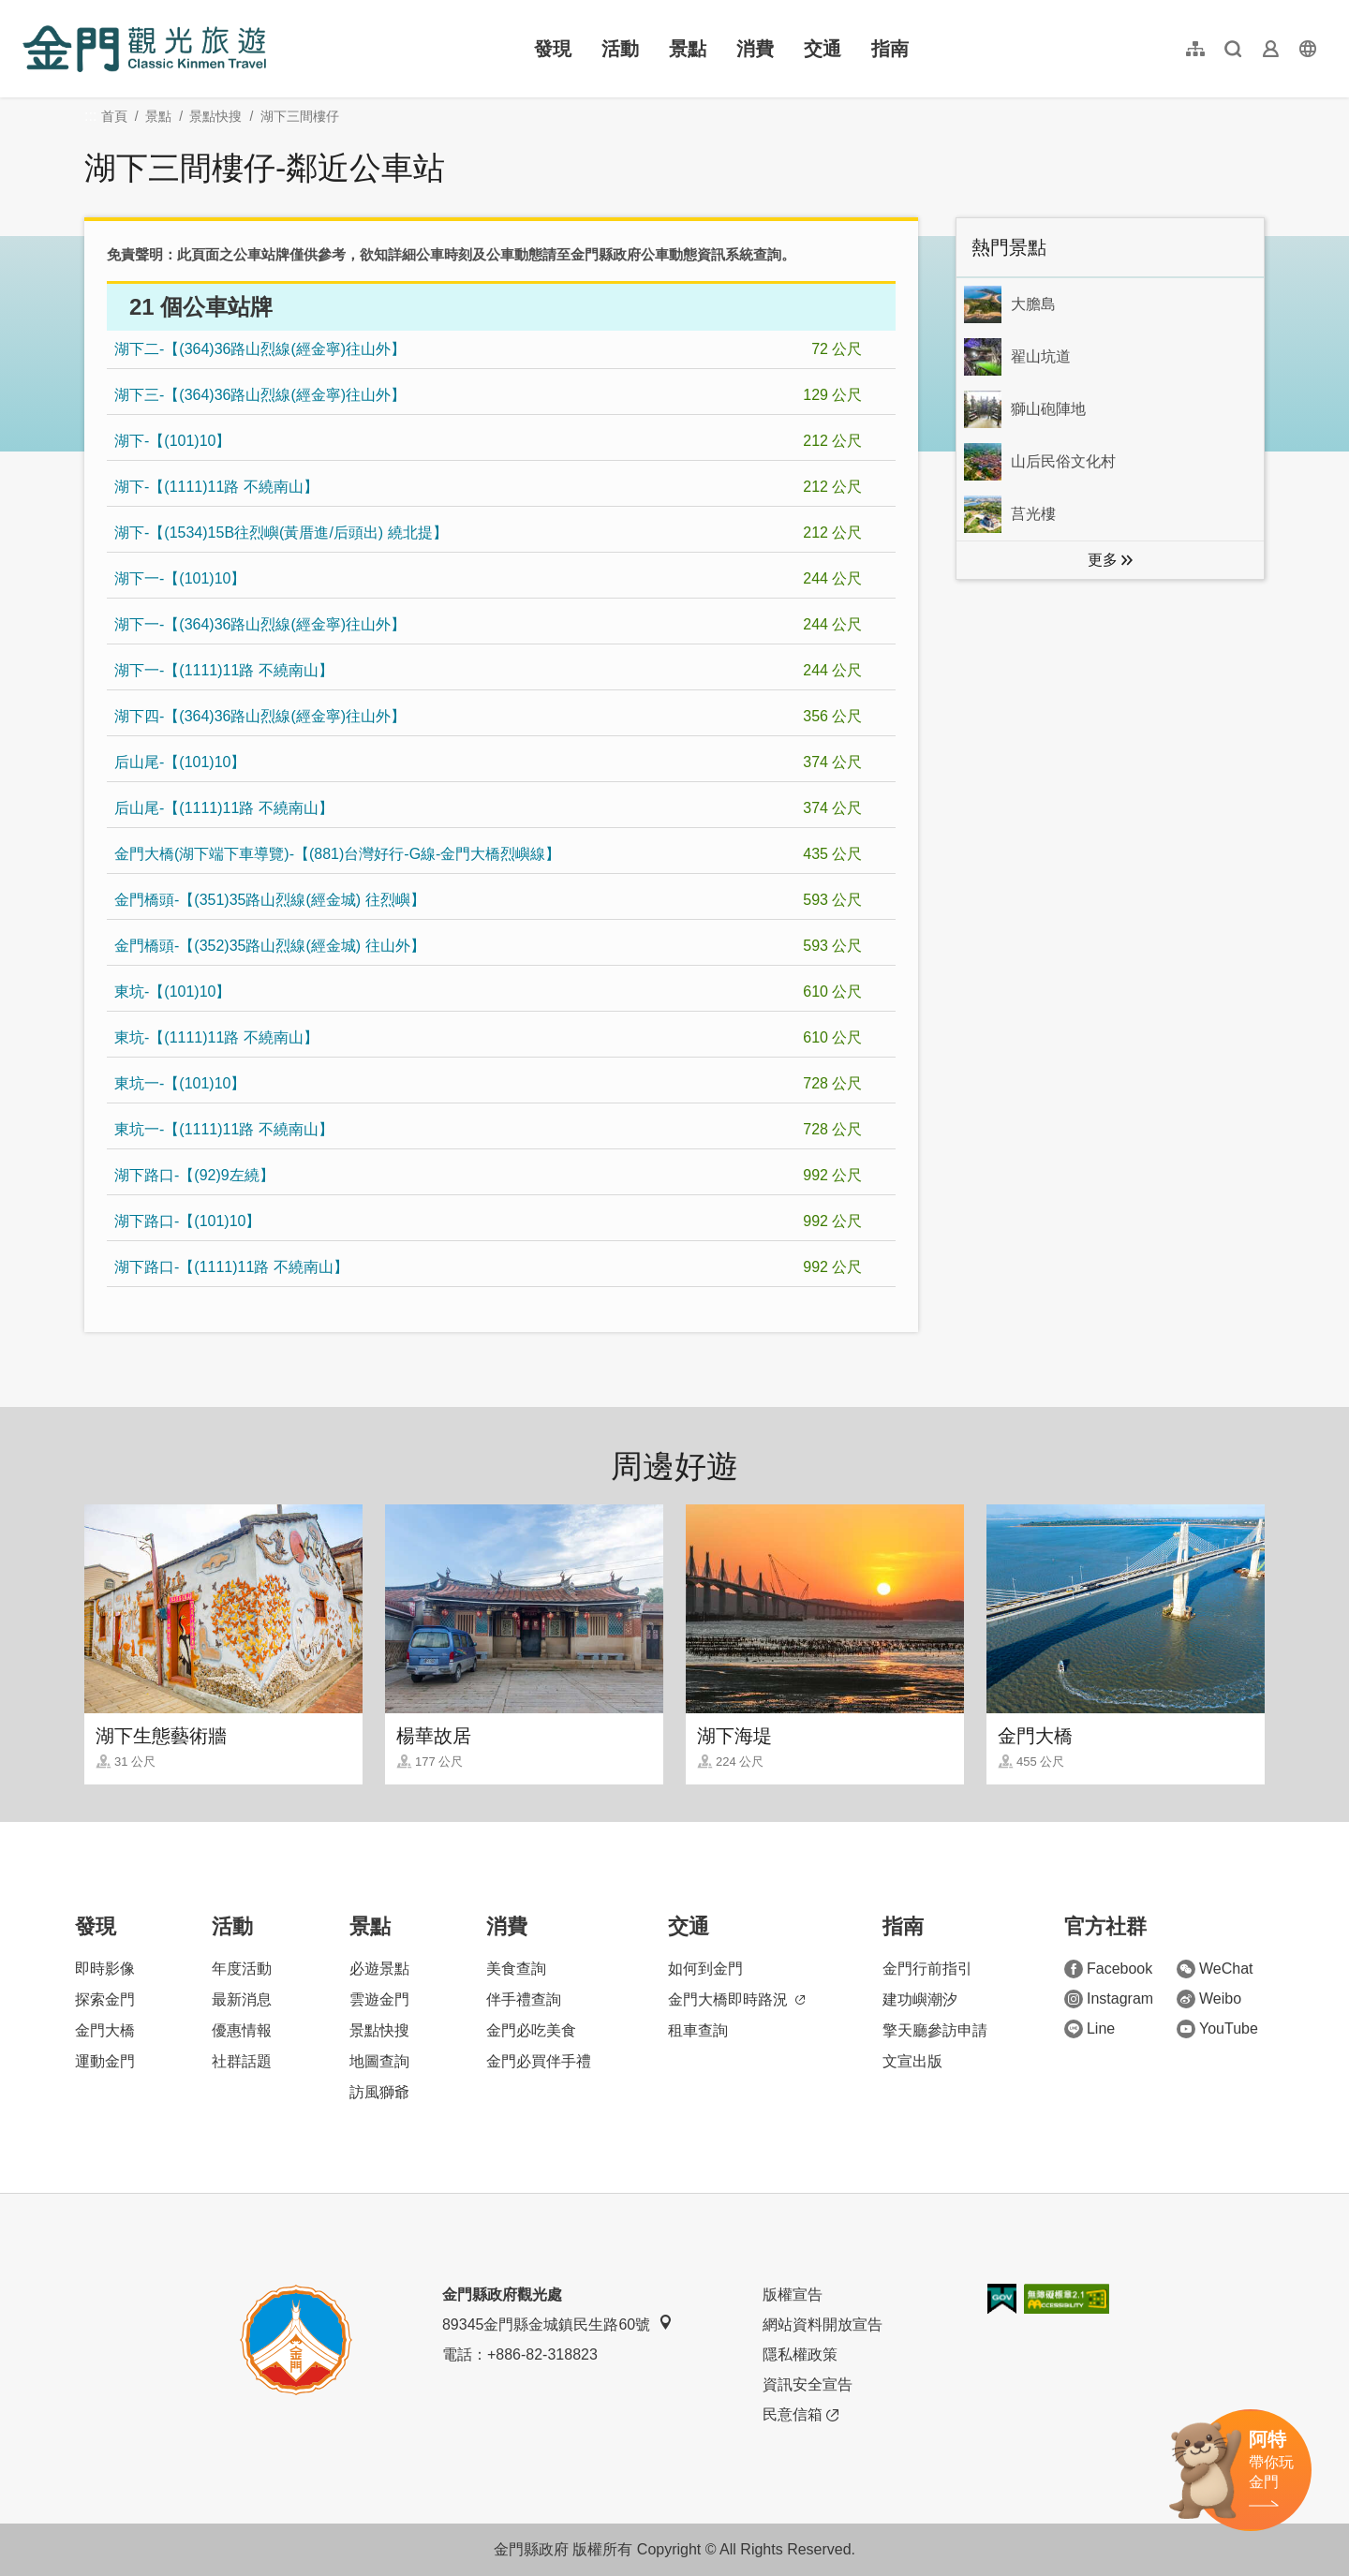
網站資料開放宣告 (822, 2324)
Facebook (1108, 1969)
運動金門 (105, 2061)
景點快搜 (215, 116)
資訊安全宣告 (807, 2384)
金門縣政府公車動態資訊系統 (662, 254)
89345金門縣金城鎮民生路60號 (557, 2323)
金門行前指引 (927, 1968)
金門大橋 (105, 2030)
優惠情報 (242, 2030)
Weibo (1209, 1999)
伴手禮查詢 (523, 1999)
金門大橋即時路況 (736, 1999)
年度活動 (242, 1968)
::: (28, 11)
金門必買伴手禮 (538, 2061)
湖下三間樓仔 (299, 116)
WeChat (1215, 1969)
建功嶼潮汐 (919, 1999)
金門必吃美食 (531, 2030)
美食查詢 (516, 1968)
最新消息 (242, 1999)
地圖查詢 (379, 2061)
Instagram (1108, 1999)
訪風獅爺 (379, 2092)
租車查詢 (698, 2030)
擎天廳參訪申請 (934, 2030)
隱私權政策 (800, 2354)
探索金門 (105, 1999)
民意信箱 (800, 2415)
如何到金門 (705, 1968)
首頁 (114, 116)
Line (1089, 2029)
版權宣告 (793, 2294)
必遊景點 (379, 1968)
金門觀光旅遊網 (144, 48)
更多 (1103, 560)
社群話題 (242, 2061)
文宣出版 (912, 2061)
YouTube (1217, 2029)
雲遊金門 (379, 1999)
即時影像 (105, 1968)
